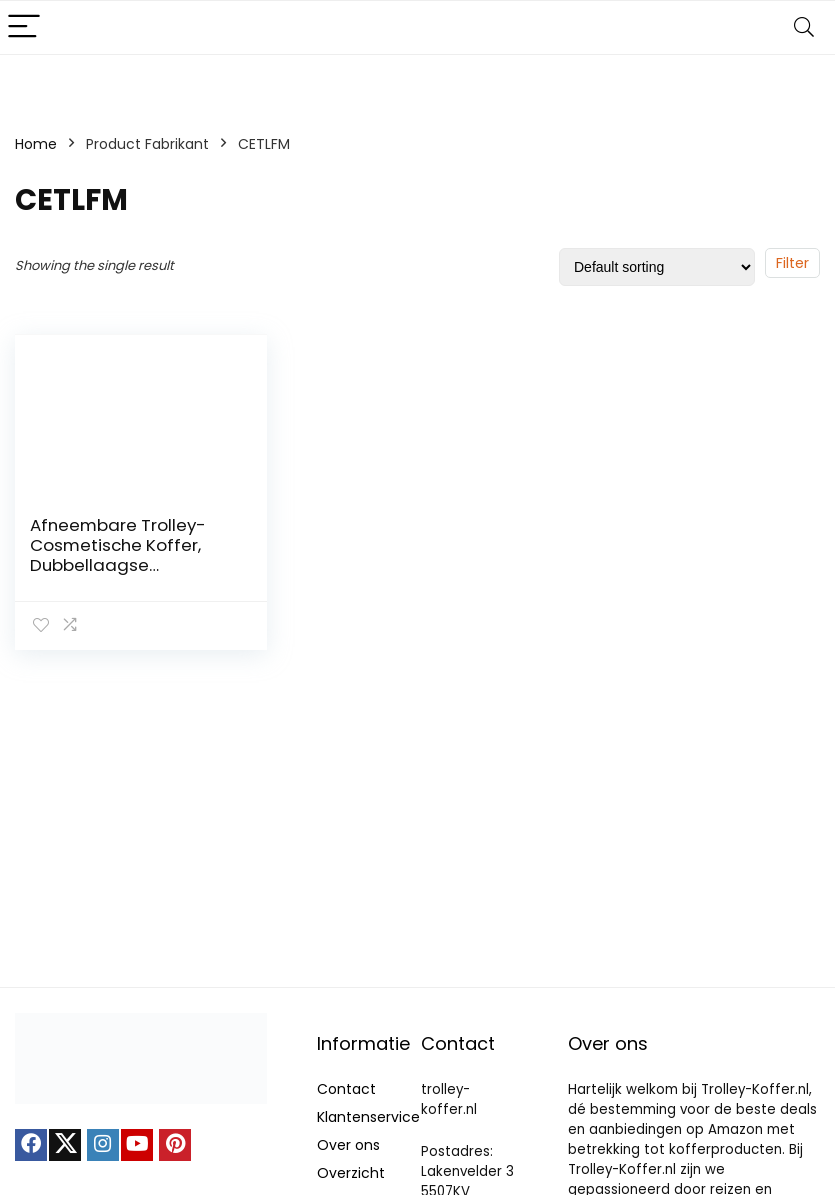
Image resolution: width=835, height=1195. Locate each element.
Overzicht (351, 1173)
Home (36, 144)
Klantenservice (368, 1117)
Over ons (348, 1145)
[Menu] (24, 27)
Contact (346, 1089)
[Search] (804, 27)
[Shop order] (657, 267)
